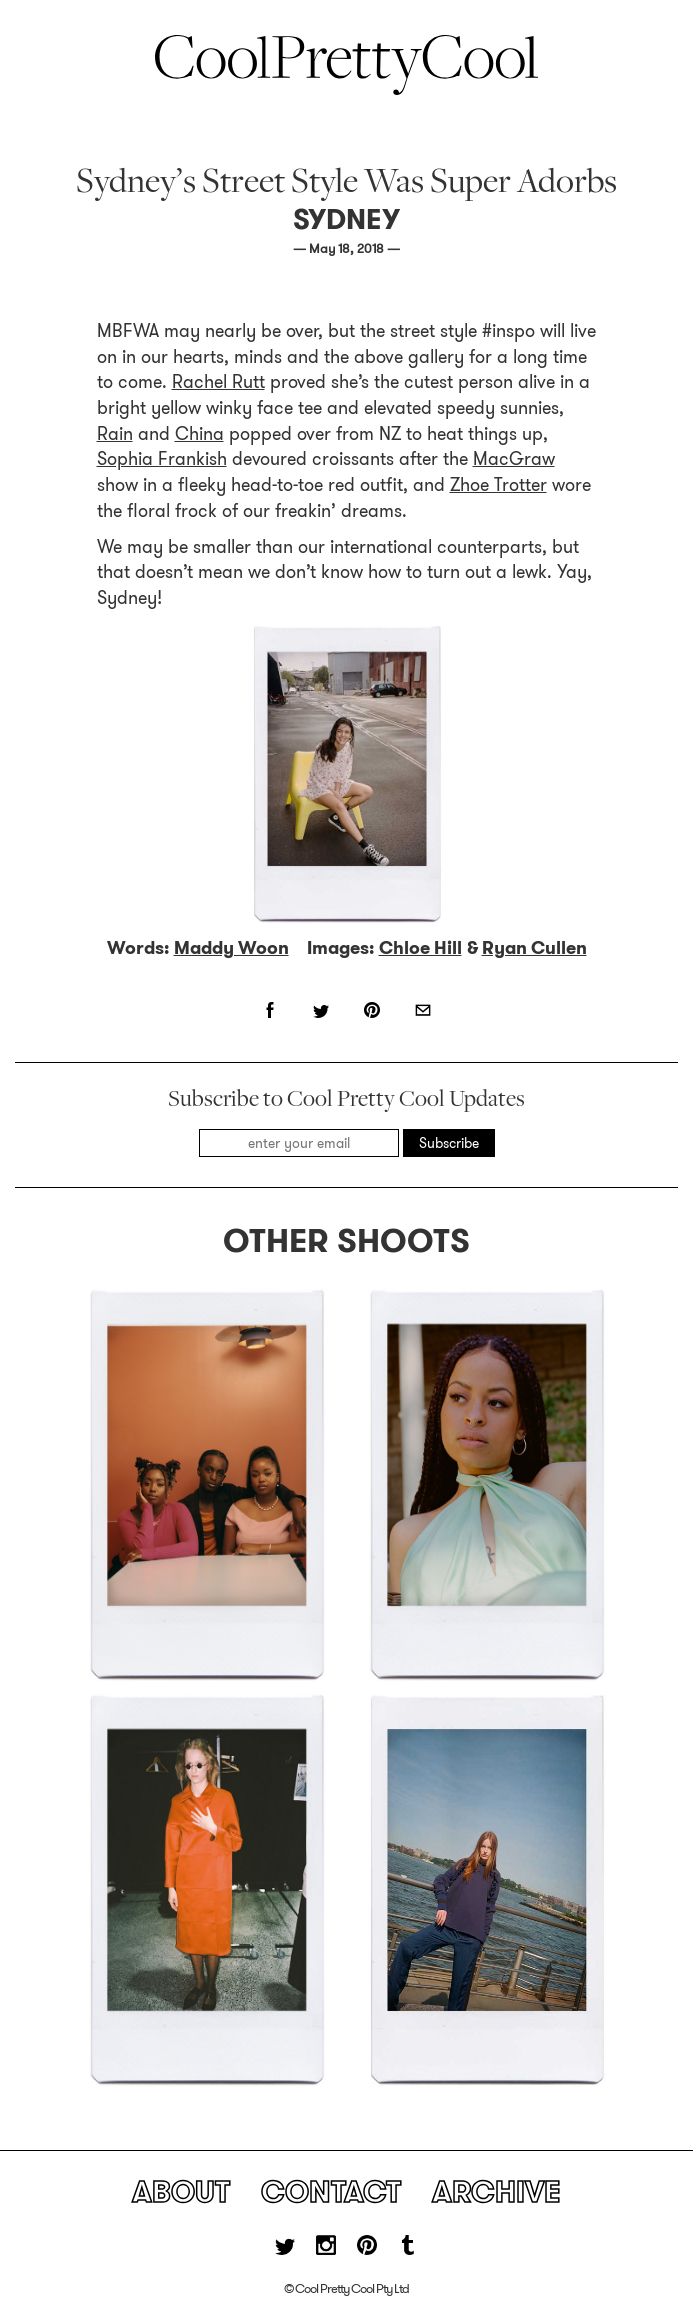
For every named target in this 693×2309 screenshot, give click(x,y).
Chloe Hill (420, 948)
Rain (115, 434)
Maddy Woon (231, 948)
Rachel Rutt (218, 382)
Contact (331, 2192)
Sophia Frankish (162, 459)
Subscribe (449, 1143)
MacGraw (514, 459)
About (181, 2192)
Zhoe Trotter (498, 485)
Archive (496, 2192)
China (199, 434)
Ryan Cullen (534, 948)
